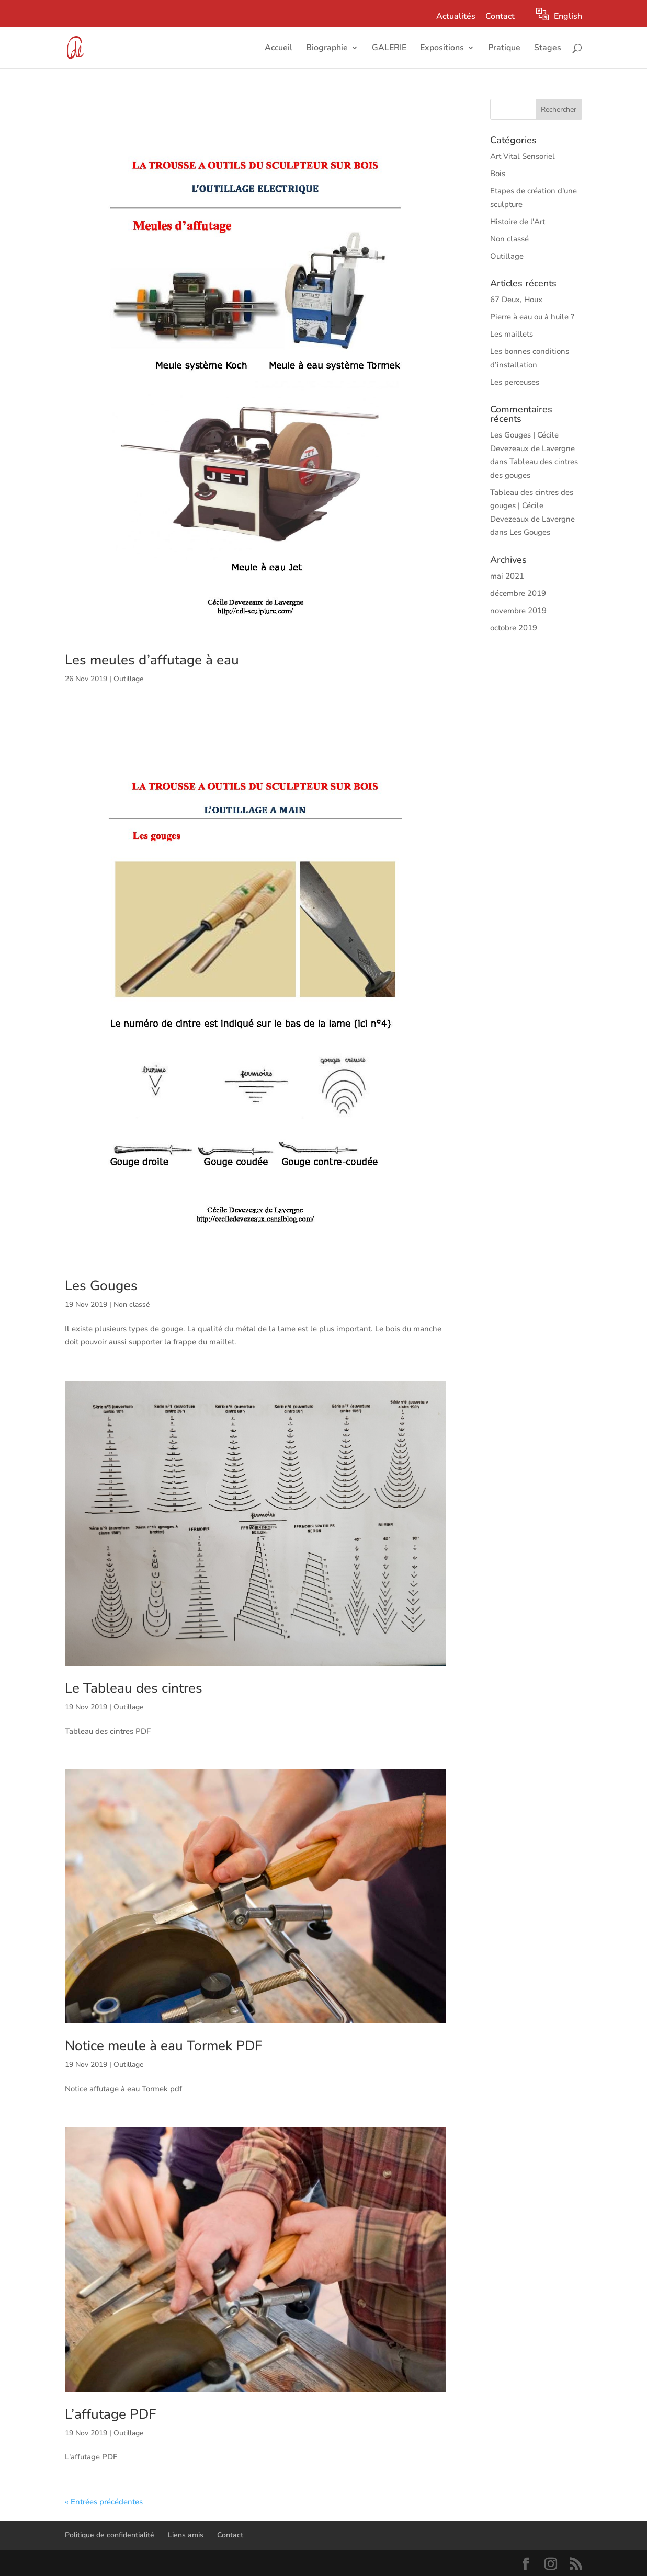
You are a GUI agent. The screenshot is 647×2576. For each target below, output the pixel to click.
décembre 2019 (518, 593)
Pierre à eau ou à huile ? (532, 317)
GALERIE (389, 48)
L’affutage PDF (110, 2414)
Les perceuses (514, 382)
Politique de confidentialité (109, 2535)
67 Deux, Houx (516, 299)
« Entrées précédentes (104, 2502)
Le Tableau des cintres (133, 1688)
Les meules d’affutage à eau (152, 660)
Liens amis (185, 2535)
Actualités (455, 17)
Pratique (504, 48)
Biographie (327, 48)
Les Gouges (101, 1285)
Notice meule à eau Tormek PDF (163, 2046)
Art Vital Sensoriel (522, 156)
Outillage (128, 679)
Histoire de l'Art (517, 221)
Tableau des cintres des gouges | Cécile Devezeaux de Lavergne (532, 505)
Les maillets (511, 334)
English (568, 16)
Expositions (442, 48)
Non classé (131, 1304)
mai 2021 (507, 576)
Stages (547, 48)
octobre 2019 (513, 628)
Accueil (278, 48)
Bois (497, 173)
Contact (500, 17)
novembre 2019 (518, 610)
